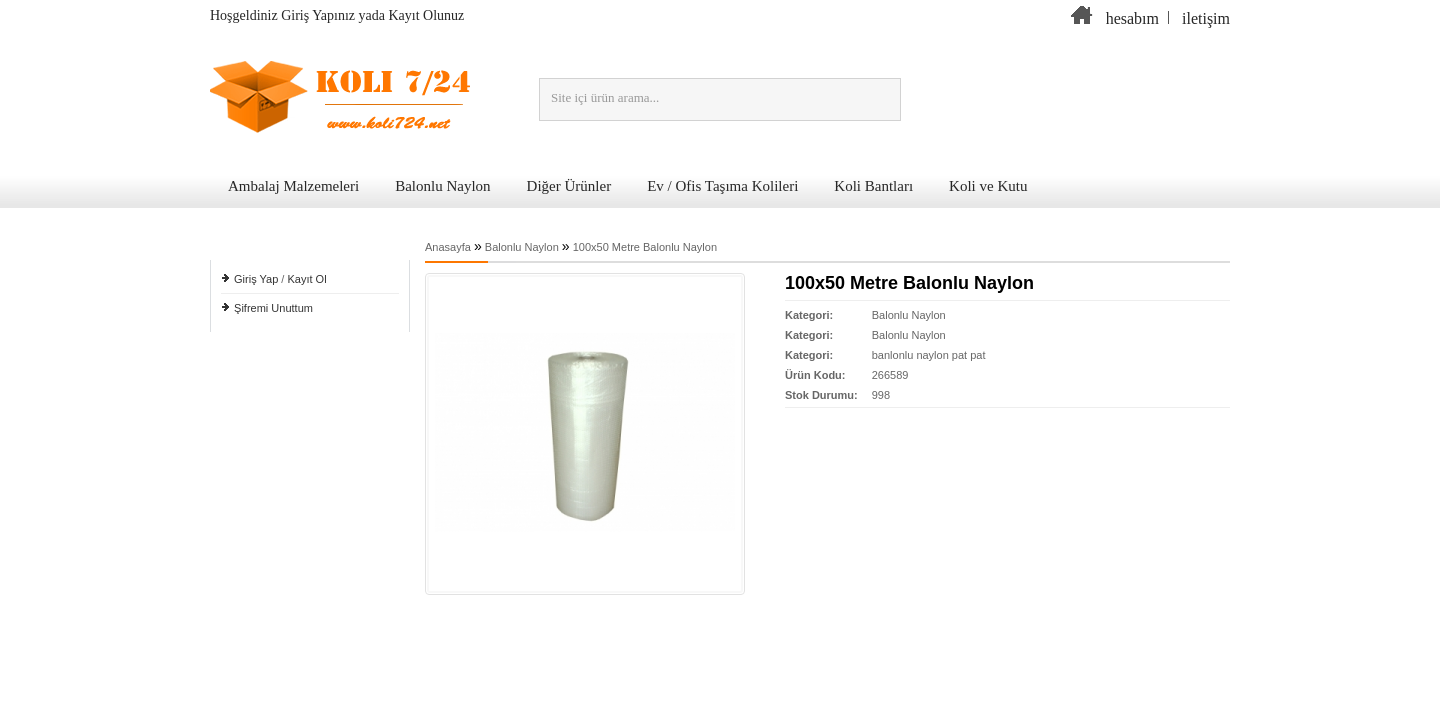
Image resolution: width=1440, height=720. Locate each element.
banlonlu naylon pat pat (929, 355)
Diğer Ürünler (569, 186)
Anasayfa (448, 247)
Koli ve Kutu (988, 186)
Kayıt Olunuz (427, 15)
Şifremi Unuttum (273, 308)
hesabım (1132, 18)
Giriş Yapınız (318, 15)
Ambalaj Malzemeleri (293, 186)
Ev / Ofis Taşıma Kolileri (722, 186)
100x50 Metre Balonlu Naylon (645, 247)
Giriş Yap (256, 279)
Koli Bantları (873, 186)
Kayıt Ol (306, 279)
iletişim (1206, 18)
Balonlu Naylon (442, 186)
